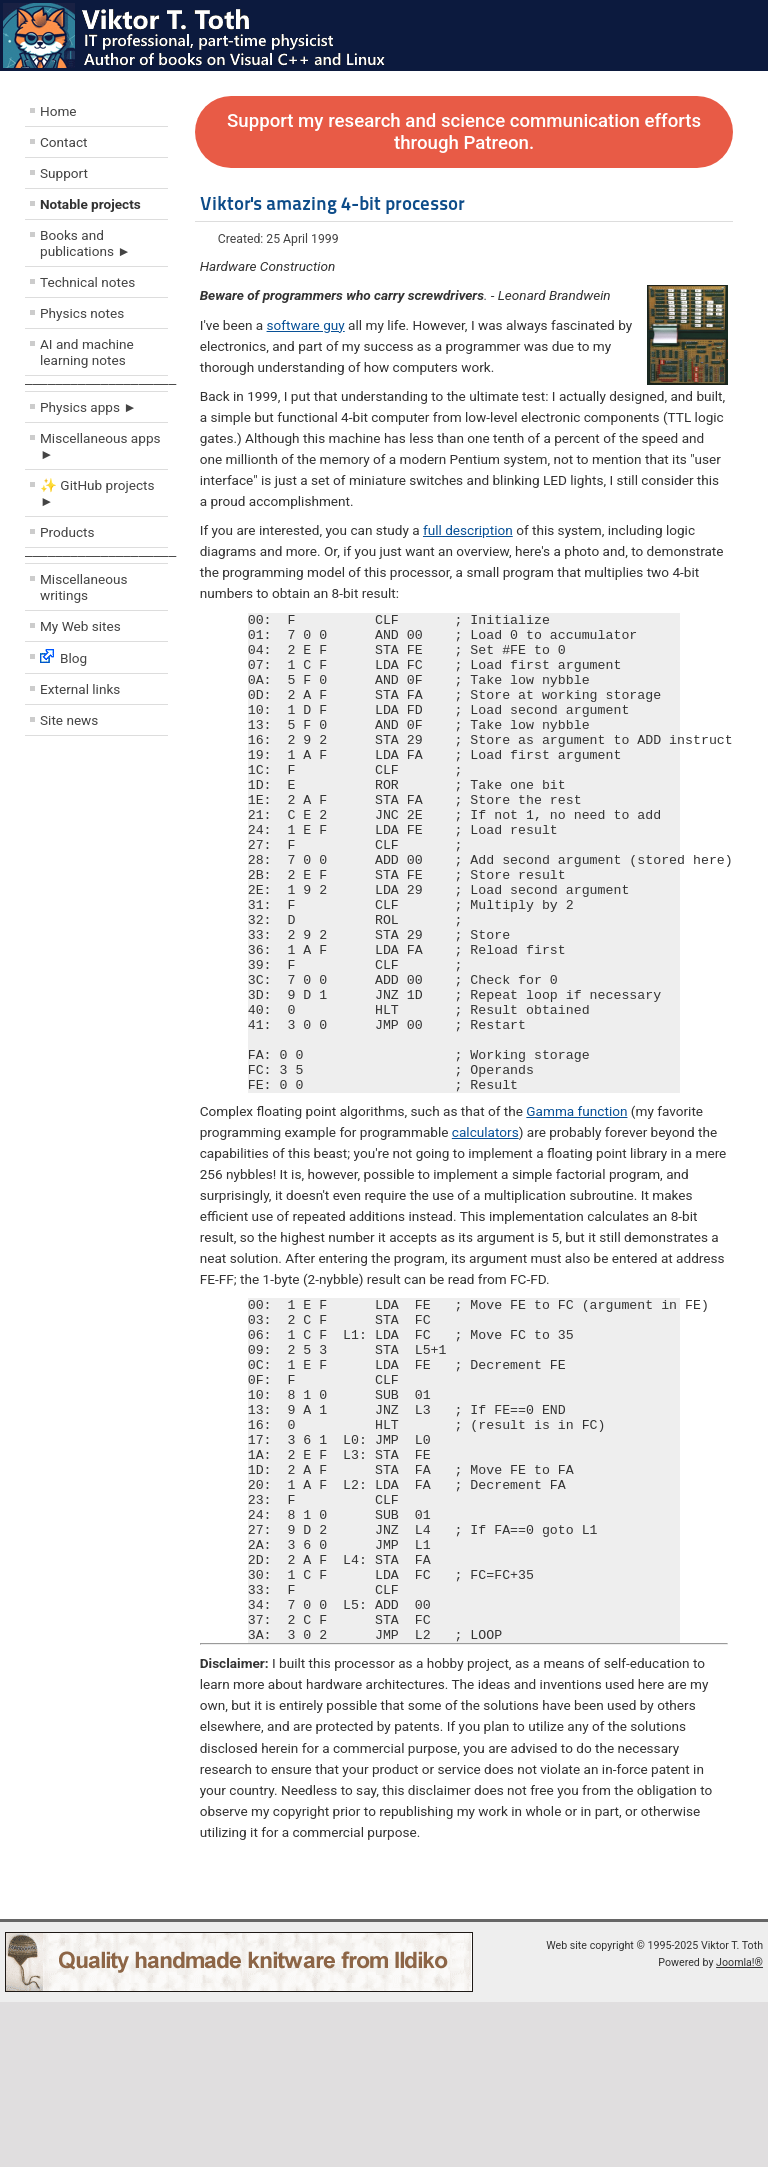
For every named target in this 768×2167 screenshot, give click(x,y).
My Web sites (80, 626)
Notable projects (90, 204)
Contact (64, 142)
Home (58, 111)
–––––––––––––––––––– (100, 383)
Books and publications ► (85, 243)
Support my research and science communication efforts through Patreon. (464, 132)
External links (80, 689)
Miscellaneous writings (84, 587)
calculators (485, 1228)
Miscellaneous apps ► (100, 446)
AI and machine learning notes (87, 352)
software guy (306, 325)
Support (64, 173)
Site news (69, 720)
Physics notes (82, 313)
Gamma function (576, 1207)
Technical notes (87, 282)
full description (468, 530)
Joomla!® (739, 2127)
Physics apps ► (88, 407)
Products (67, 532)
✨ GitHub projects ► (97, 493)
